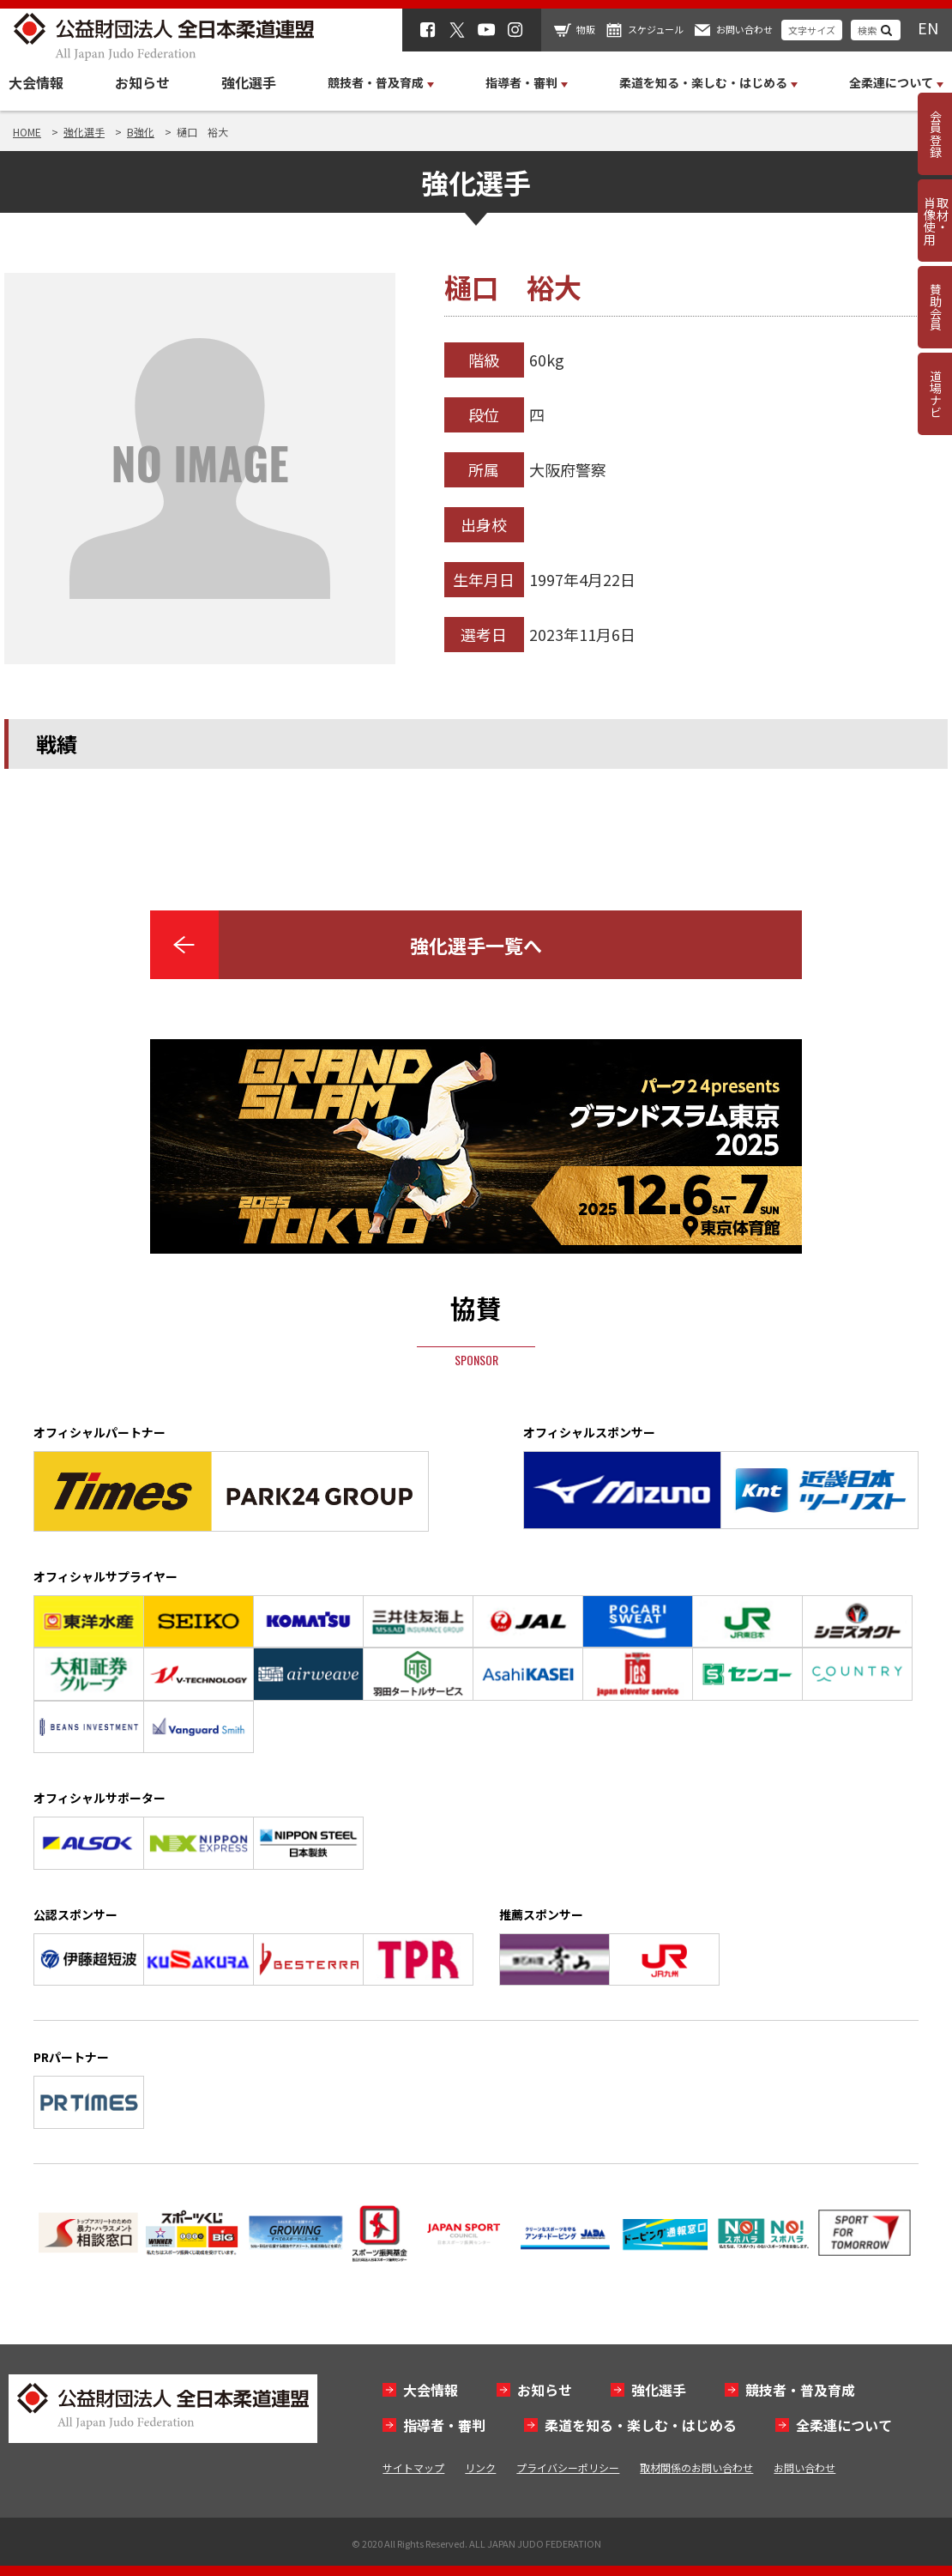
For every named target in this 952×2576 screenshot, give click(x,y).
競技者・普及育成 (800, 2390)
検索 (867, 30)
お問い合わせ (744, 29)
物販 (585, 29)
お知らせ (142, 82)
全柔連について (844, 2425)
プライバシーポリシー (567, 2467)
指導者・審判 (444, 2425)
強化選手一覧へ (476, 944)
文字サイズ (811, 30)
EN (928, 27)
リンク (480, 2467)
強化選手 (248, 82)
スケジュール (656, 29)
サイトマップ (413, 2467)
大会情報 (36, 82)
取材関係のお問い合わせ (696, 2467)
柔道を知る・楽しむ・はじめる (641, 2425)
